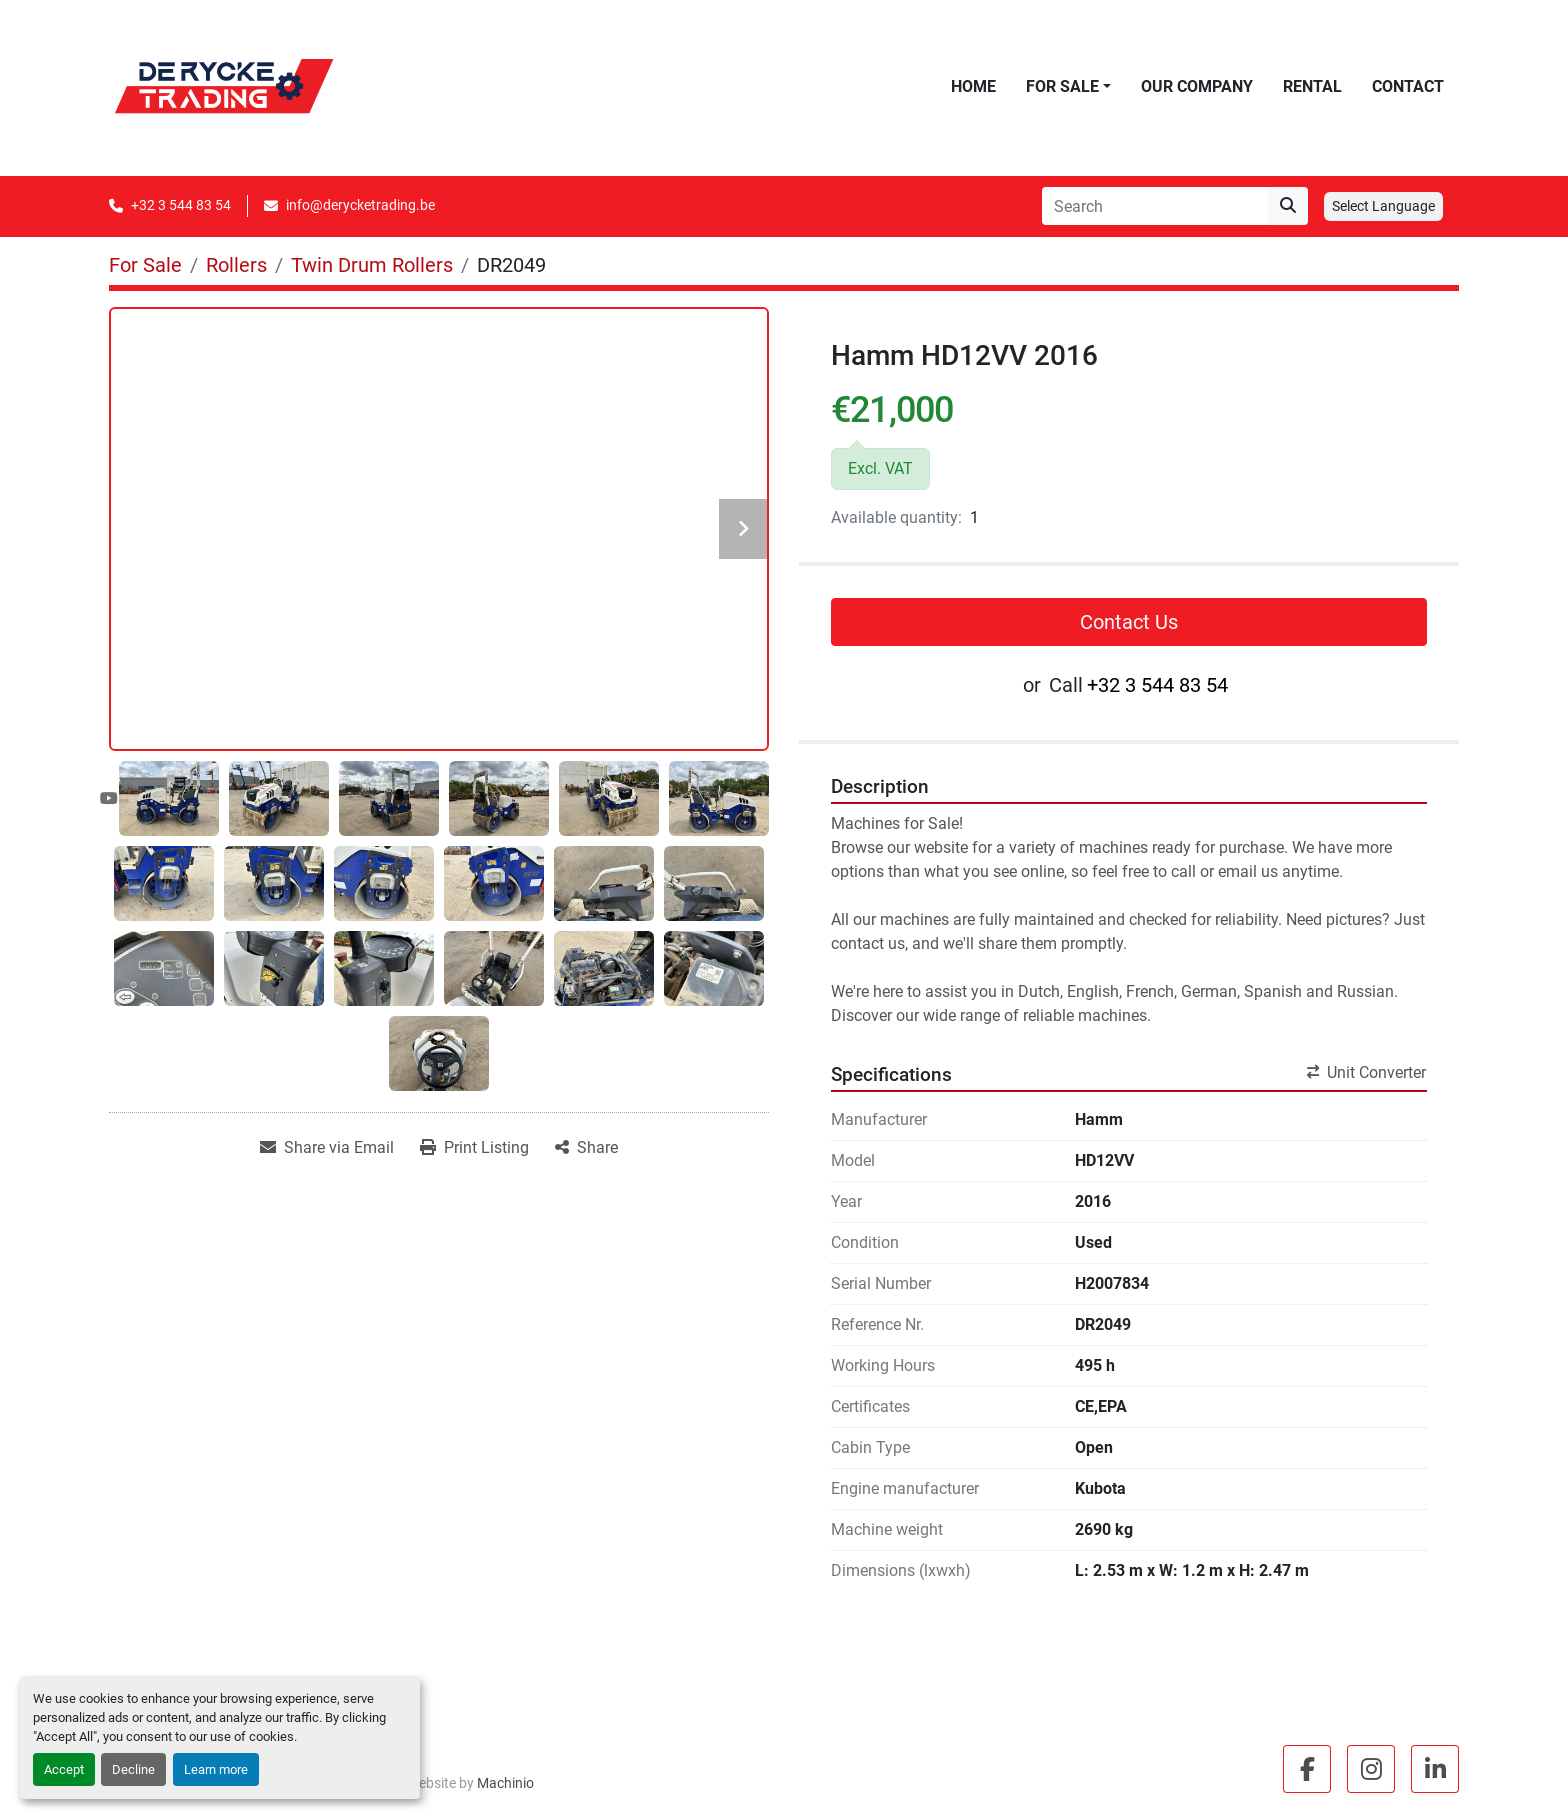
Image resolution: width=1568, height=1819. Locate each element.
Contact (1408, 86)
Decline (133, 1769)
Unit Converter (1366, 1072)
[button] (1068, 87)
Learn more (216, 1769)
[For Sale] (145, 265)
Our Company (1197, 86)
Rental (1312, 86)
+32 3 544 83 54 (181, 205)
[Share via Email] (327, 1148)
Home (973, 86)
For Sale (1062, 86)
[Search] (1155, 206)
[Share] (586, 1148)
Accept (64, 1769)
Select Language (1383, 206)
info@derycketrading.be (360, 205)
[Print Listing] (474, 1148)
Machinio (505, 1783)
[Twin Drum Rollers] (372, 265)
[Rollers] (236, 265)
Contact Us (1129, 622)
